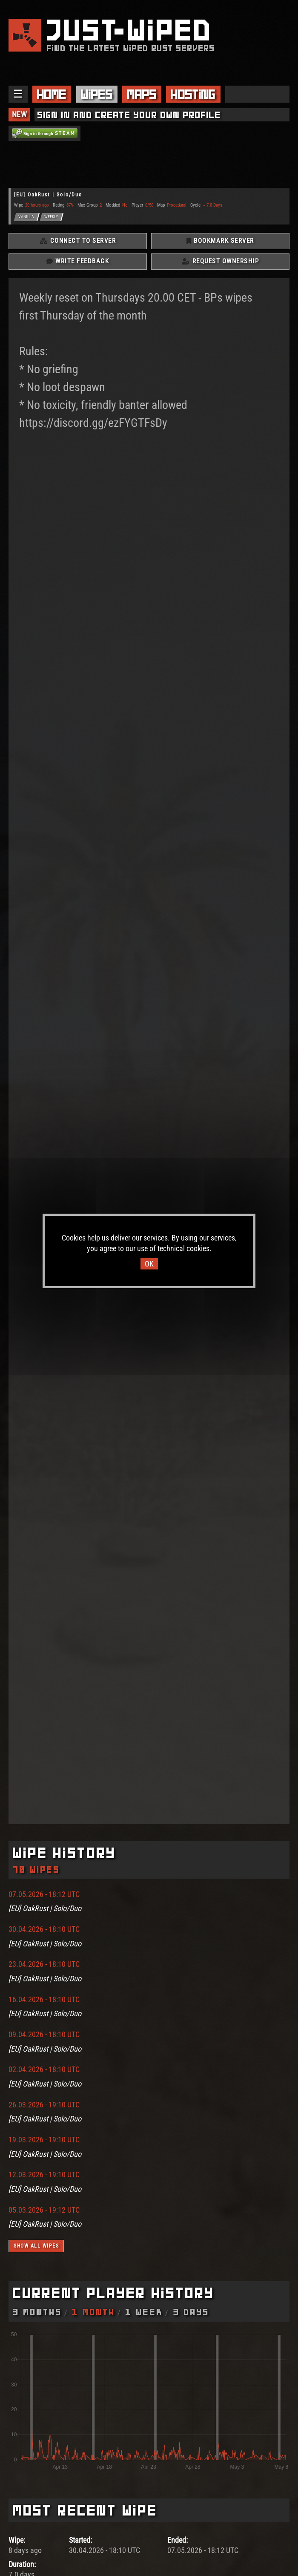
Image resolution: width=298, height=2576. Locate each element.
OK (149, 1263)
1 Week (144, 2312)
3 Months (37, 2312)
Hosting (193, 94)
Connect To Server (78, 241)
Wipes (97, 94)
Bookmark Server (220, 241)
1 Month (93, 2312)
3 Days (191, 2312)
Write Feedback (77, 261)
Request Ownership (220, 261)
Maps (142, 94)
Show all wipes (36, 2246)
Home (51, 94)
